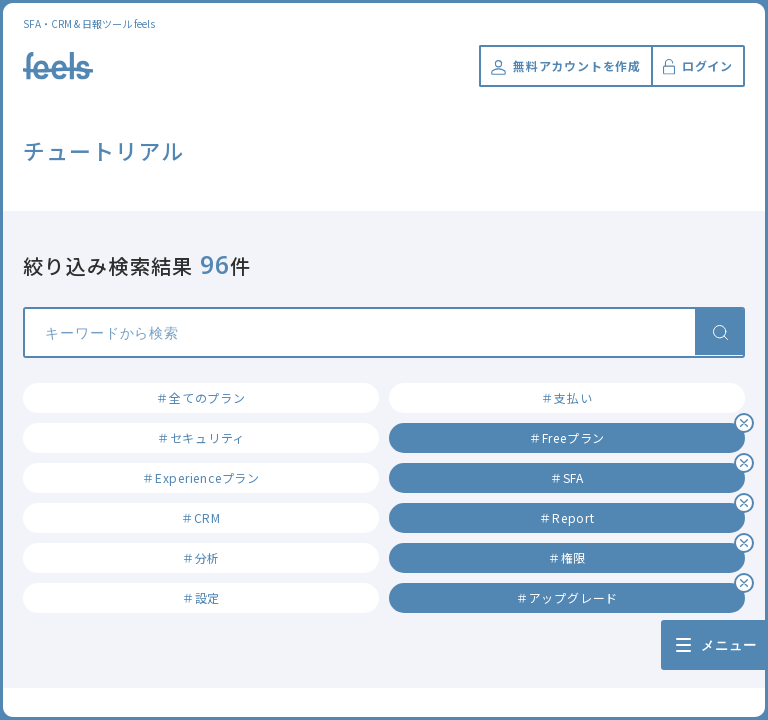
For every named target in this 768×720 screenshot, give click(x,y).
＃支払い (566, 397)
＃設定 (201, 597)
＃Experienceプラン (201, 477)
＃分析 (201, 557)
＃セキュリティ (201, 437)
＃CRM (201, 517)
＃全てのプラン (200, 397)
